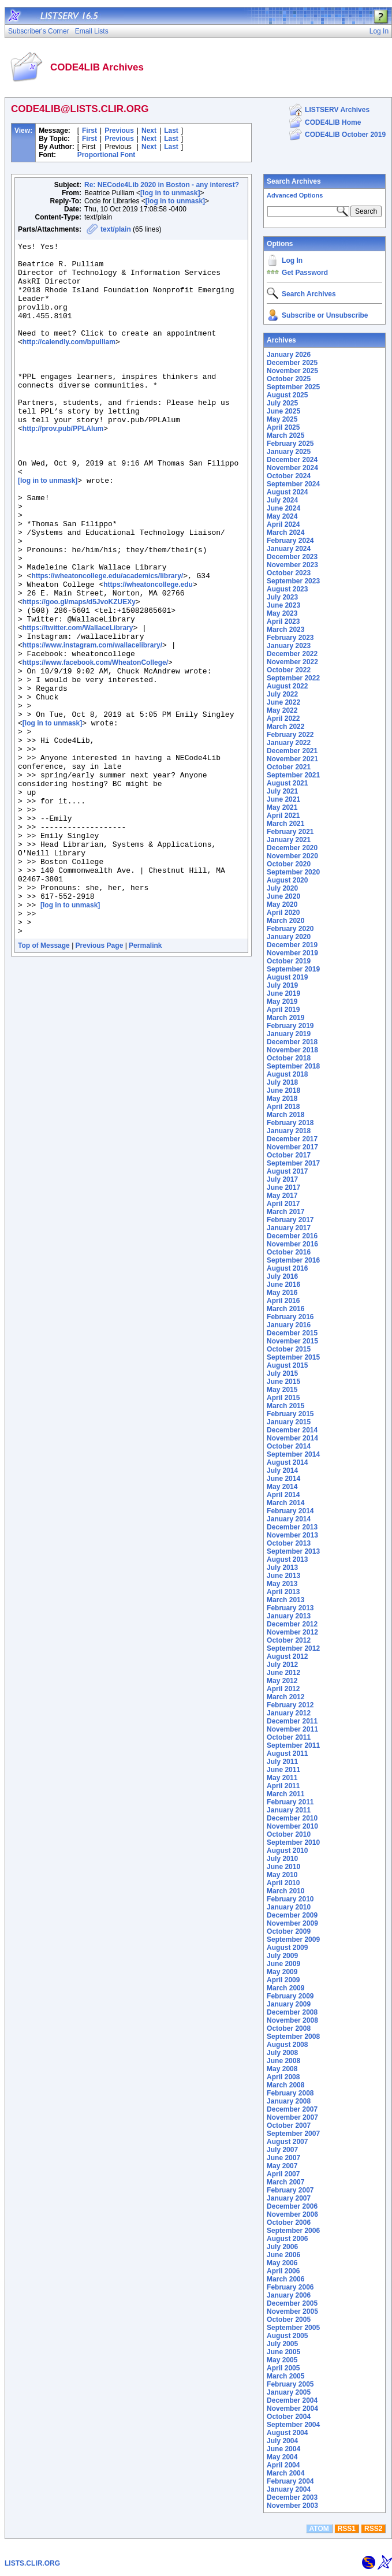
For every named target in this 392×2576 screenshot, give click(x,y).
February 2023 (290, 638)
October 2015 (289, 1349)
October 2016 (289, 1252)
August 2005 (287, 2336)
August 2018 (287, 1074)
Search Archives (294, 181)
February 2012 (290, 1705)
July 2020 (282, 888)
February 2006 (290, 2287)
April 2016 (283, 1301)
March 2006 (285, 2279)
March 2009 (285, 1988)
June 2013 (283, 1576)
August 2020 (287, 880)
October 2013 (289, 1543)
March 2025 (285, 435)
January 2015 (289, 1422)
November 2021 (292, 759)
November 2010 (292, 1826)
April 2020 (283, 913)
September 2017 (293, 1163)
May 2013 (282, 1584)
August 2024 (287, 492)
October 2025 (289, 379)
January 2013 (289, 1616)
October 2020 (289, 864)
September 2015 (293, 1357)
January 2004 (289, 2489)
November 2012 (292, 1632)
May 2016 (282, 1293)
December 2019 (292, 945)
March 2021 (285, 824)
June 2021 (283, 799)
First (89, 130)
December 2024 (292, 460)
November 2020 (292, 856)
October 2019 (289, 961)
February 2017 (290, 1220)
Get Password (305, 273)
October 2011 (289, 1737)
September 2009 (293, 1939)
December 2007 (292, 2109)
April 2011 (283, 1786)
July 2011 (282, 1762)
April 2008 (283, 2077)
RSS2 (373, 2529)
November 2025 (292, 371)
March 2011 (285, 1794)
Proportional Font (106, 155)
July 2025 (282, 403)
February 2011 (290, 1802)
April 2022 (283, 718)
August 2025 (287, 395)
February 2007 (290, 2190)
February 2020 (290, 929)
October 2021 (289, 767)
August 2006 (287, 2239)
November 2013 (292, 1535)
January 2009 (289, 2004)
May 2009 (282, 1972)
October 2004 (289, 2417)
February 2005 (290, 2384)
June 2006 (283, 2255)
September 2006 (293, 2231)
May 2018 (282, 1099)
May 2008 (282, 2069)
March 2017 (285, 1212)
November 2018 (292, 1050)
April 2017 (283, 1204)
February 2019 (290, 1026)
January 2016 (289, 1325)
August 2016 (287, 1268)
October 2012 (289, 1640)
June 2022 (283, 702)
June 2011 (283, 1770)
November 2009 (292, 1923)
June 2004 (283, 2449)
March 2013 (285, 1600)
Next (148, 130)
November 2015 (292, 1341)
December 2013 (292, 1527)
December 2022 (292, 654)
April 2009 (283, 1980)
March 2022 (285, 727)
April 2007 (283, 2174)
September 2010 (293, 1842)
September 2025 (293, 387)
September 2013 (293, 1551)
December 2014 (292, 1430)
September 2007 (293, 2134)
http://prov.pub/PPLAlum (63, 467)
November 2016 (292, 1244)
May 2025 (282, 419)
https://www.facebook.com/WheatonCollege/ (95, 747)
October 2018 (289, 1058)
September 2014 (293, 1454)
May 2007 (282, 2166)
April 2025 (283, 427)
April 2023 (283, 621)
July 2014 (282, 1470)
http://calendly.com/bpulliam (69, 363)
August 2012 (287, 1656)
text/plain (115, 229)
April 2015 (283, 1398)
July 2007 (282, 2150)
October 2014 (289, 1446)
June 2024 (283, 508)
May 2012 (282, 1681)
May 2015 (282, 1390)
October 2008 (289, 2028)
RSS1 (347, 2529)
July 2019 (282, 985)
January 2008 (289, 2101)
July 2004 (282, 2441)
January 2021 (289, 840)
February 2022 (290, 735)
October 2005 (289, 2320)
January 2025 (289, 452)
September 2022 (293, 678)
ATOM (319, 2529)
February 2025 (290, 444)
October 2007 (289, 2125)
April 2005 (283, 2368)
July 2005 (282, 2344)
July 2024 (282, 500)
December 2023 (292, 557)
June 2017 (283, 1187)
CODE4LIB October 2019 (345, 135)
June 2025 (283, 411)
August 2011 (287, 1753)
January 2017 (289, 1228)
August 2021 (287, 783)
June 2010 (283, 1867)
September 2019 (293, 969)
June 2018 (283, 1090)
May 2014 (282, 1487)
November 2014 (292, 1438)
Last (171, 130)
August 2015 (287, 1365)
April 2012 (283, 1689)
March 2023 (285, 630)
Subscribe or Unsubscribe (325, 315)
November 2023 (292, 565)
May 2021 (282, 807)
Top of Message (44, 1084)
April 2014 (283, 1495)
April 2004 (283, 2465)
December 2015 (292, 1333)
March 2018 (285, 1115)
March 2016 (285, 1309)
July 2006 (282, 2247)
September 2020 (293, 872)
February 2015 (290, 1414)
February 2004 (290, 2481)
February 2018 (290, 1123)
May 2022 (282, 710)
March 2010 (285, 1891)
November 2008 (292, 2020)
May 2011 (282, 1778)
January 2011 (289, 1810)
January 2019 (289, 1034)
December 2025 (292, 363)
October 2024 (289, 476)
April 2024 (283, 524)
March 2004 (285, 2473)
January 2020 (289, 937)
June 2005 (283, 2352)
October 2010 (289, 1834)
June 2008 (283, 2061)
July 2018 (282, 1082)
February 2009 (290, 1996)
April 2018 (283, 1107)
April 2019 (283, 1010)
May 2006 (282, 2263)
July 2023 (282, 597)
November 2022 (292, 662)
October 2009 (289, 1931)
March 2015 (285, 1406)
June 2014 (283, 1479)
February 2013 (290, 1608)
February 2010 (290, 1899)
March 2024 (285, 532)
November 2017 (292, 1147)
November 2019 (292, 953)
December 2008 (292, 2012)
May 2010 (282, 1875)
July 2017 (282, 1179)
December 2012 (292, 1624)
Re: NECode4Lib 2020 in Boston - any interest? (161, 185)
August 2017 (287, 1171)
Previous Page (100, 1084)
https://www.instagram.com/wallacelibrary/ (92, 727)
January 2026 (289, 355)
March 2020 (285, 921)
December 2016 (292, 1236)
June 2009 (283, 1964)
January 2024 (289, 549)
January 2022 (289, 743)
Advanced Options (295, 195)
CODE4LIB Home (333, 122)
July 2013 (282, 1568)
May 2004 (282, 2457)
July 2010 (282, 1859)
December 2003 (292, 2497)
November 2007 (292, 2117)
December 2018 (292, 1042)
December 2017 (292, 1139)
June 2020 (283, 896)
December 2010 (292, 1818)
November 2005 (292, 2311)
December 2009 (292, 1915)
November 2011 (292, 1729)
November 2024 (292, 468)
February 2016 (290, 1317)
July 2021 (282, 791)
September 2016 (293, 1260)
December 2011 (292, 1721)
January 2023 (289, 646)
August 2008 (287, 2045)
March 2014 (285, 1503)
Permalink (145, 1084)
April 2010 (283, 1883)
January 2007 (289, 2198)
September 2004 (293, 2425)
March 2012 (285, 1697)
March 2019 (285, 1018)
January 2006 (289, 2295)
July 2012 (282, 1665)
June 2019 (283, 993)
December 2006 (292, 2206)
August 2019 (287, 977)
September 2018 (293, 1066)
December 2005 (292, 2303)
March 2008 (285, 2085)
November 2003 (292, 2505)
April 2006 (283, 2271)
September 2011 (293, 1745)
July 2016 (282, 1276)
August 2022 (287, 686)
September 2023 (293, 581)
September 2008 (293, 2036)
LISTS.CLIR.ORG (32, 2563)
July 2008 (282, 2053)
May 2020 (282, 904)
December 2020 (292, 848)
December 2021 (292, 751)
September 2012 (293, 1648)
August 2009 (287, 1948)
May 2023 (282, 613)
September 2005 (293, 2328)
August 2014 (287, 1462)
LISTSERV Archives (337, 110)
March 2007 (285, 2182)
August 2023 (287, 589)
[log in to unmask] (170, 193)
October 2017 (289, 1155)
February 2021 (290, 832)
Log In (292, 260)
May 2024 (282, 516)
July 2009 (282, 1956)
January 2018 (289, 1131)
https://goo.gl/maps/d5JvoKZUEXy (79, 675)
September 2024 (293, 484)
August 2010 (287, 1851)
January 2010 (289, 1907)
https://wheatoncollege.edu (148, 654)
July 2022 (282, 694)
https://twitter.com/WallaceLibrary (78, 706)
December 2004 (292, 2400)
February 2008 (290, 2093)
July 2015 (282, 1373)
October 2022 (289, 670)
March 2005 (285, 2376)
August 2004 (287, 2433)
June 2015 (283, 1382)
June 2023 (283, 605)
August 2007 (287, 2142)
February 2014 (290, 1511)
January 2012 (289, 1713)
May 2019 (282, 1001)
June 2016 (283, 1284)
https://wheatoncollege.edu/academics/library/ (107, 643)
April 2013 (283, 1592)
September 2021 (293, 775)
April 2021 (283, 815)
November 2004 (292, 2408)
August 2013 (287, 1559)
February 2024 (290, 541)
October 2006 (289, 2222)
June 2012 (283, 1673)
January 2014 (289, 1519)
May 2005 (282, 2360)
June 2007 (283, 2158)
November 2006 (292, 2214)
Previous (119, 130)
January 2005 (289, 2392)
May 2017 (282, 1196)
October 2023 (289, 573)
